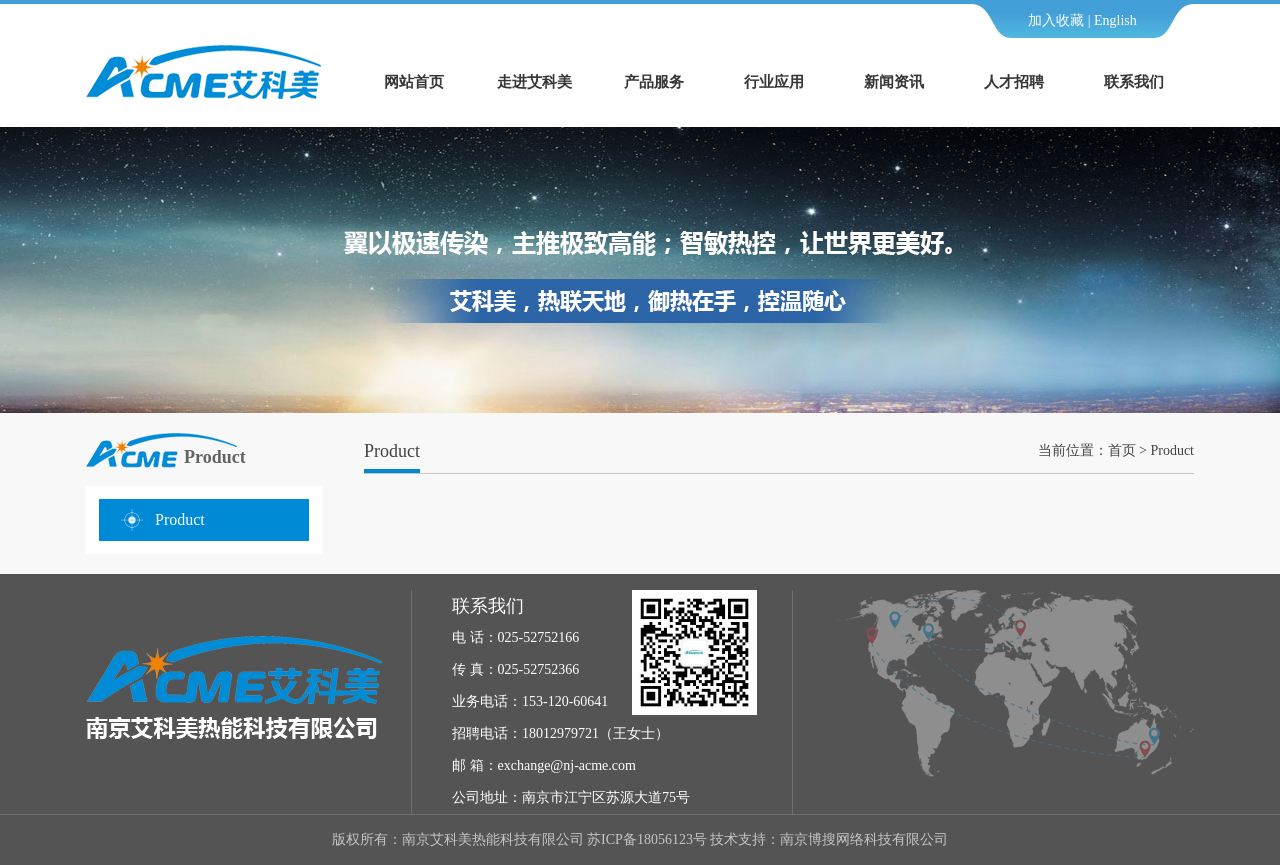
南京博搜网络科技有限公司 (864, 839)
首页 (1122, 450)
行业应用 (774, 82)
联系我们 (1134, 82)
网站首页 (414, 82)
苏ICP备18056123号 (647, 839)
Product (180, 519)
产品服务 (654, 82)
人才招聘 (1014, 82)
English (1115, 20)
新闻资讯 (894, 82)
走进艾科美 (534, 82)
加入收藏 (1056, 20)
